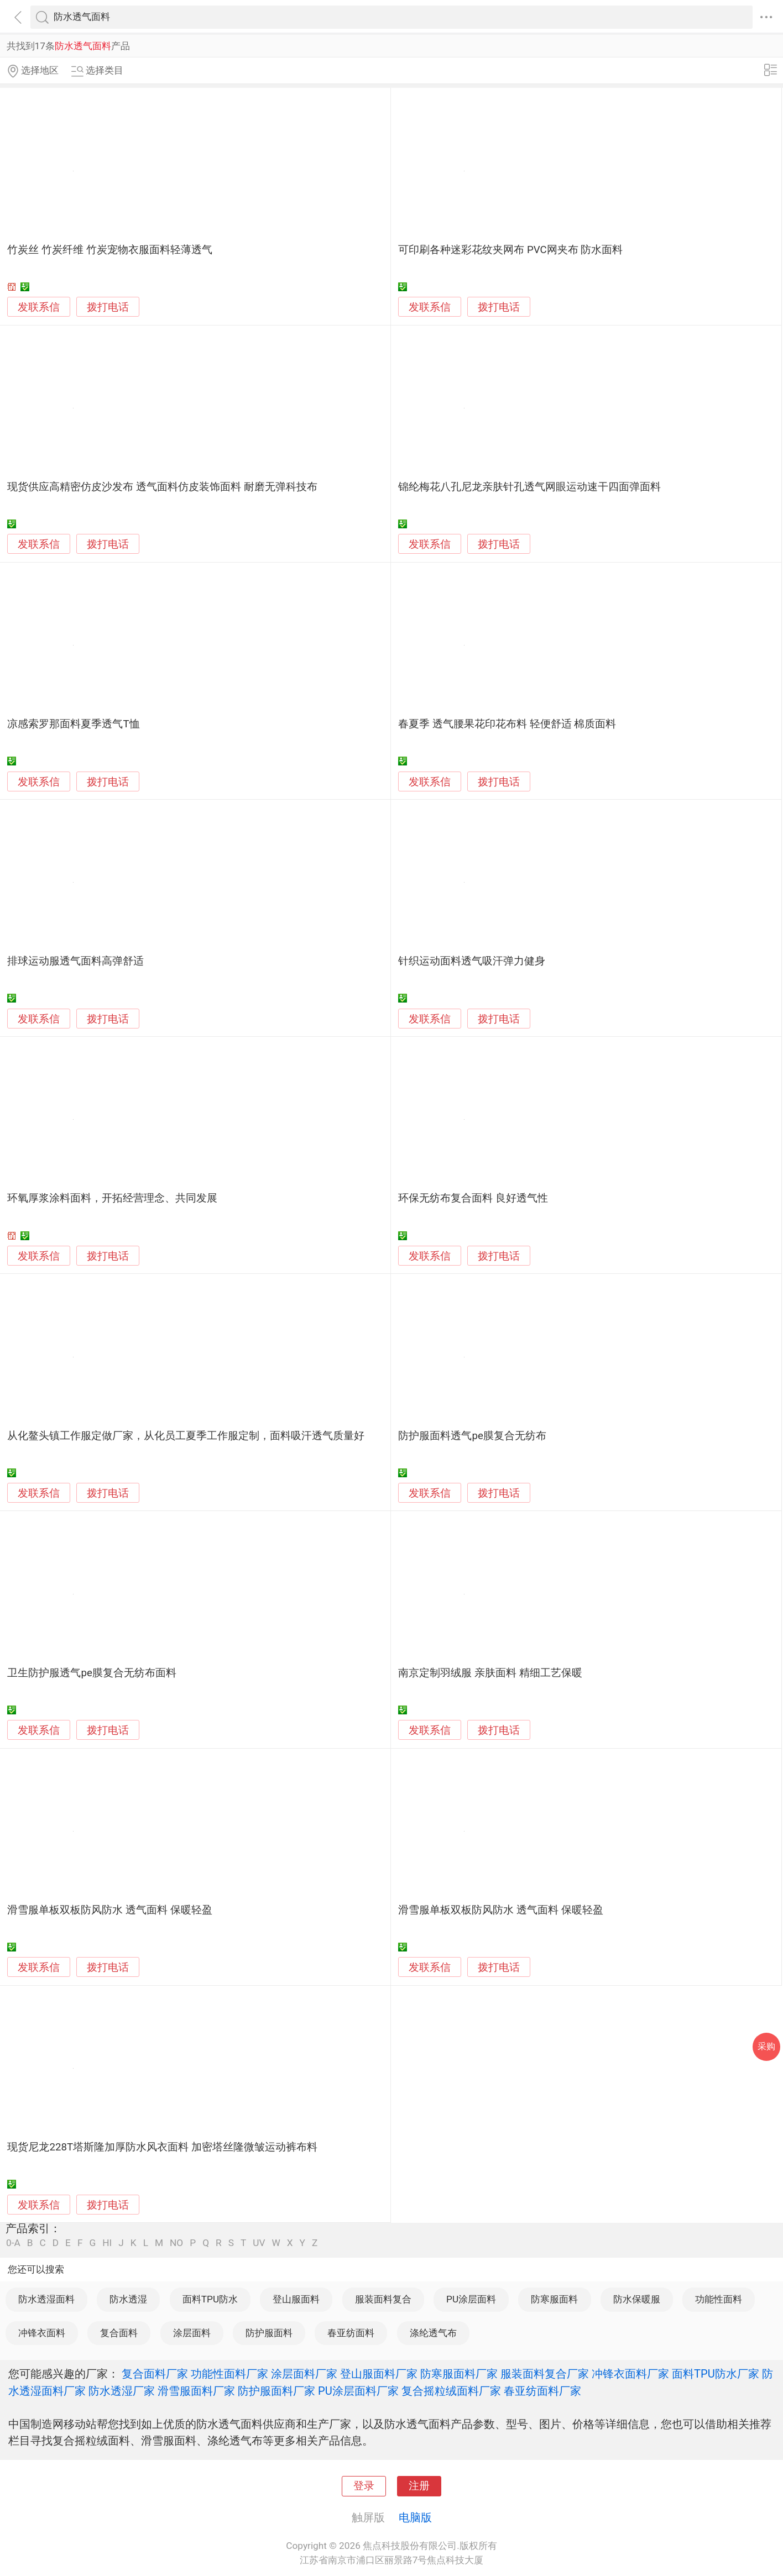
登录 (363, 2486)
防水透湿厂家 (121, 2390)
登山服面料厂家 (378, 2373)
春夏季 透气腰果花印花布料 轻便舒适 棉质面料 (507, 724)
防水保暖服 (636, 2299)
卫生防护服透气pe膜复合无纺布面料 (91, 1673)
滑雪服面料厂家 (196, 2390)
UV (259, 2243)
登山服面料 (296, 2299)
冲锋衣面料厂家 (630, 2373)
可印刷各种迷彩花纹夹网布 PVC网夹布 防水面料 (510, 250)
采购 (766, 2046)
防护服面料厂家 (276, 2390)
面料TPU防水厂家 (715, 2373)
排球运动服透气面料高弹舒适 (75, 961)
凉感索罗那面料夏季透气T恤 (73, 724)
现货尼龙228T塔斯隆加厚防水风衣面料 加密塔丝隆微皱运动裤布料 (162, 2147)
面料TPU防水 (210, 2299)
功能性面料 (718, 2299)
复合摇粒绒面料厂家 (451, 2390)
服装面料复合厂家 (544, 2373)
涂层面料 (192, 2332)
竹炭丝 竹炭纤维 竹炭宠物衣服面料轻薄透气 (109, 250)
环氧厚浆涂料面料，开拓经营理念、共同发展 (112, 1198)
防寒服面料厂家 (459, 2373)
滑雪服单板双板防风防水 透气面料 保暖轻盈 (109, 1910)
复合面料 (119, 2332)
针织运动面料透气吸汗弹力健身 (471, 961)
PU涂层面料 (471, 2299)
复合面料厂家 (155, 2373)
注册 (419, 2486)
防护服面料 (269, 2332)
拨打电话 (108, 307)
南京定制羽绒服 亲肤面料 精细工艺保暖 (490, 1673)
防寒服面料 (554, 2299)
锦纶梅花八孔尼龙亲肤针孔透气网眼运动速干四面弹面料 (529, 487)
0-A (13, 2243)
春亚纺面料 (350, 2332)
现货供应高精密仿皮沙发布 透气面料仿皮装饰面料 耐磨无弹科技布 (162, 487)
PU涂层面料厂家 (358, 2390)
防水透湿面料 (46, 2299)
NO (176, 2243)
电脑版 (415, 2517)
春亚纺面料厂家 (542, 2390)
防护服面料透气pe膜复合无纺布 (472, 1436)
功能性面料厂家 (229, 2373)
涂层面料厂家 (304, 2373)
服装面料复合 (383, 2299)
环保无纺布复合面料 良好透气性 (473, 1198)
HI (107, 2243)
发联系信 (39, 307)
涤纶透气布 (433, 2332)
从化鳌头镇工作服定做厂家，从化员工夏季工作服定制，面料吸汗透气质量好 (185, 1436)
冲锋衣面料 (41, 2332)
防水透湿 (128, 2299)
